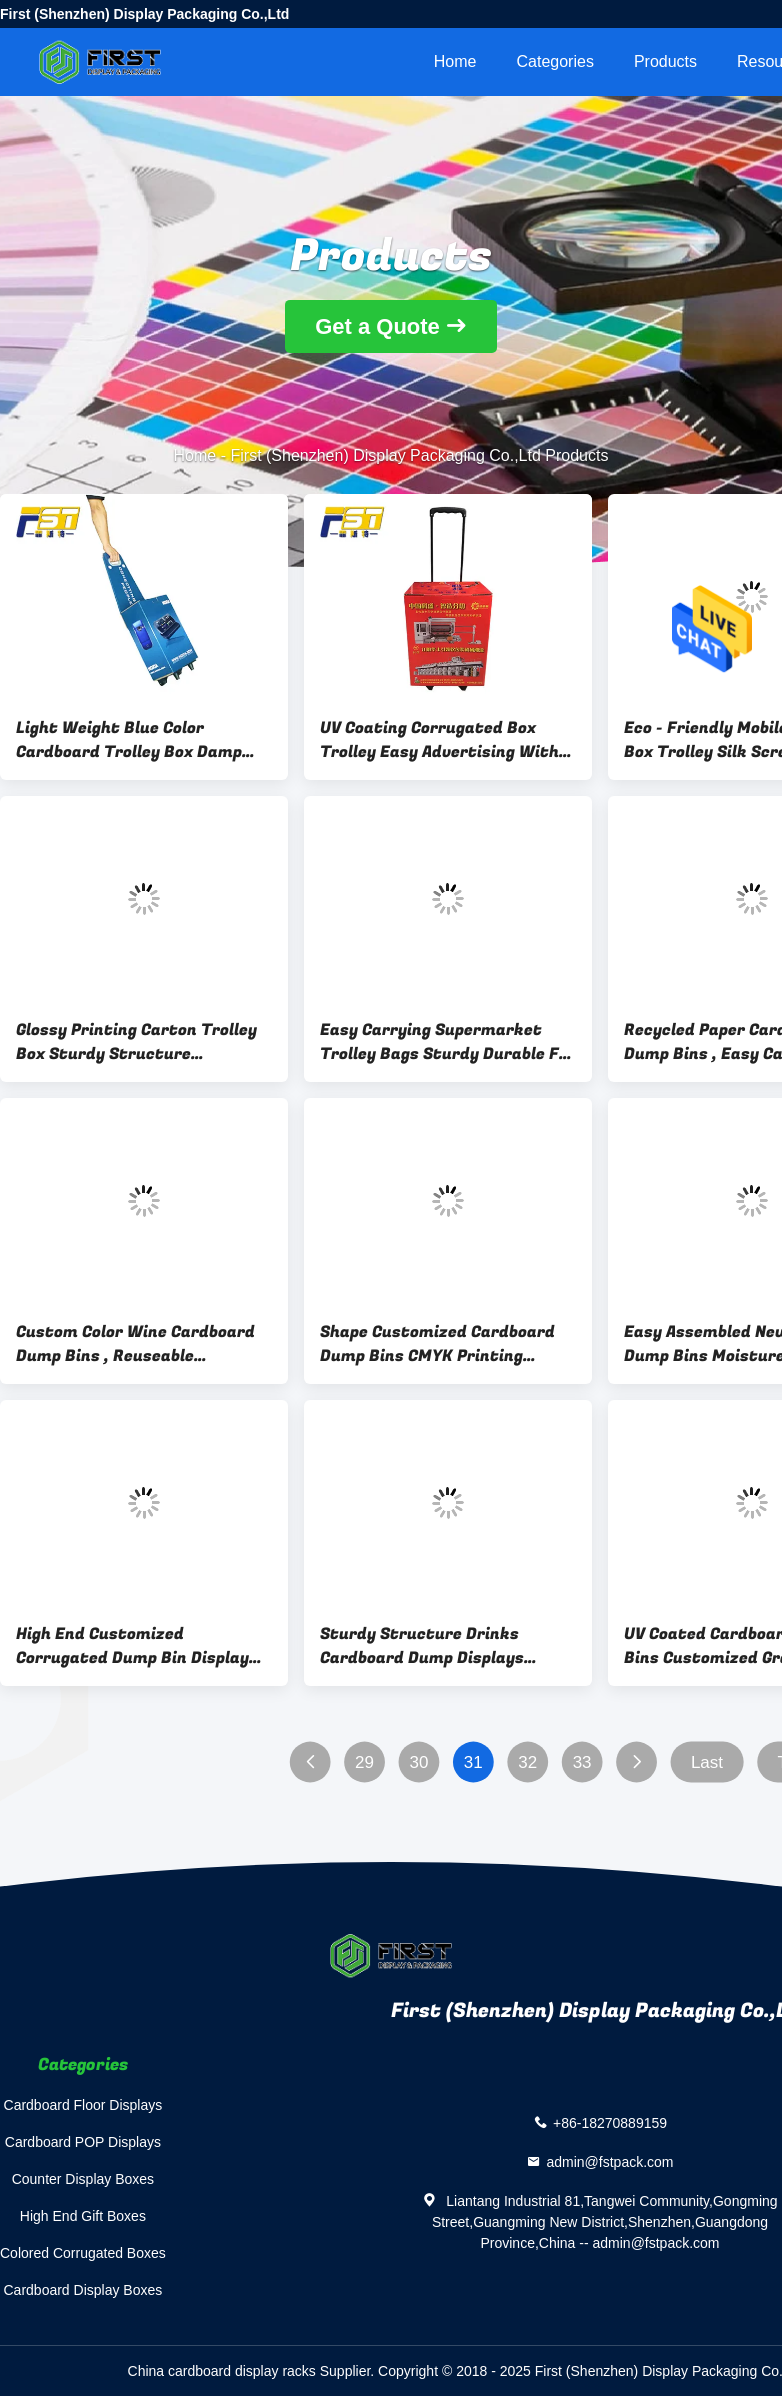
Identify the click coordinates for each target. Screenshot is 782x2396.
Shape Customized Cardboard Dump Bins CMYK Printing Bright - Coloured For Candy (437, 1344)
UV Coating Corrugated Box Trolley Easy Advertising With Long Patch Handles (439, 740)
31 (473, 1762)
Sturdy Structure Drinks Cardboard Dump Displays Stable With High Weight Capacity (422, 1646)
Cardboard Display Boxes (83, 2290)
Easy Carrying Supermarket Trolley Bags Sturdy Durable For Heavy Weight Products (448, 1042)
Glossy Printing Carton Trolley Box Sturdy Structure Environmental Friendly (136, 1042)
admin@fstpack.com (609, 2161)
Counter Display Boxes (83, 2179)
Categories (555, 61)
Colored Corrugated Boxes (83, 2253)
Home (455, 61)
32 (527, 1762)
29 (364, 1762)
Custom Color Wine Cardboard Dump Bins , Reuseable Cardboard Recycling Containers (135, 1344)
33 (582, 1762)
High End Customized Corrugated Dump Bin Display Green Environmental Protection (132, 1646)
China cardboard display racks (222, 2371)
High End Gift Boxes (83, 2216)
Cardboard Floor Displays (83, 2105)
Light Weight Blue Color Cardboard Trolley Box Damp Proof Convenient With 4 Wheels (129, 740)
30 (418, 1762)
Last (707, 1762)
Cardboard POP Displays (83, 2142)
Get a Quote (377, 326)
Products (665, 61)
